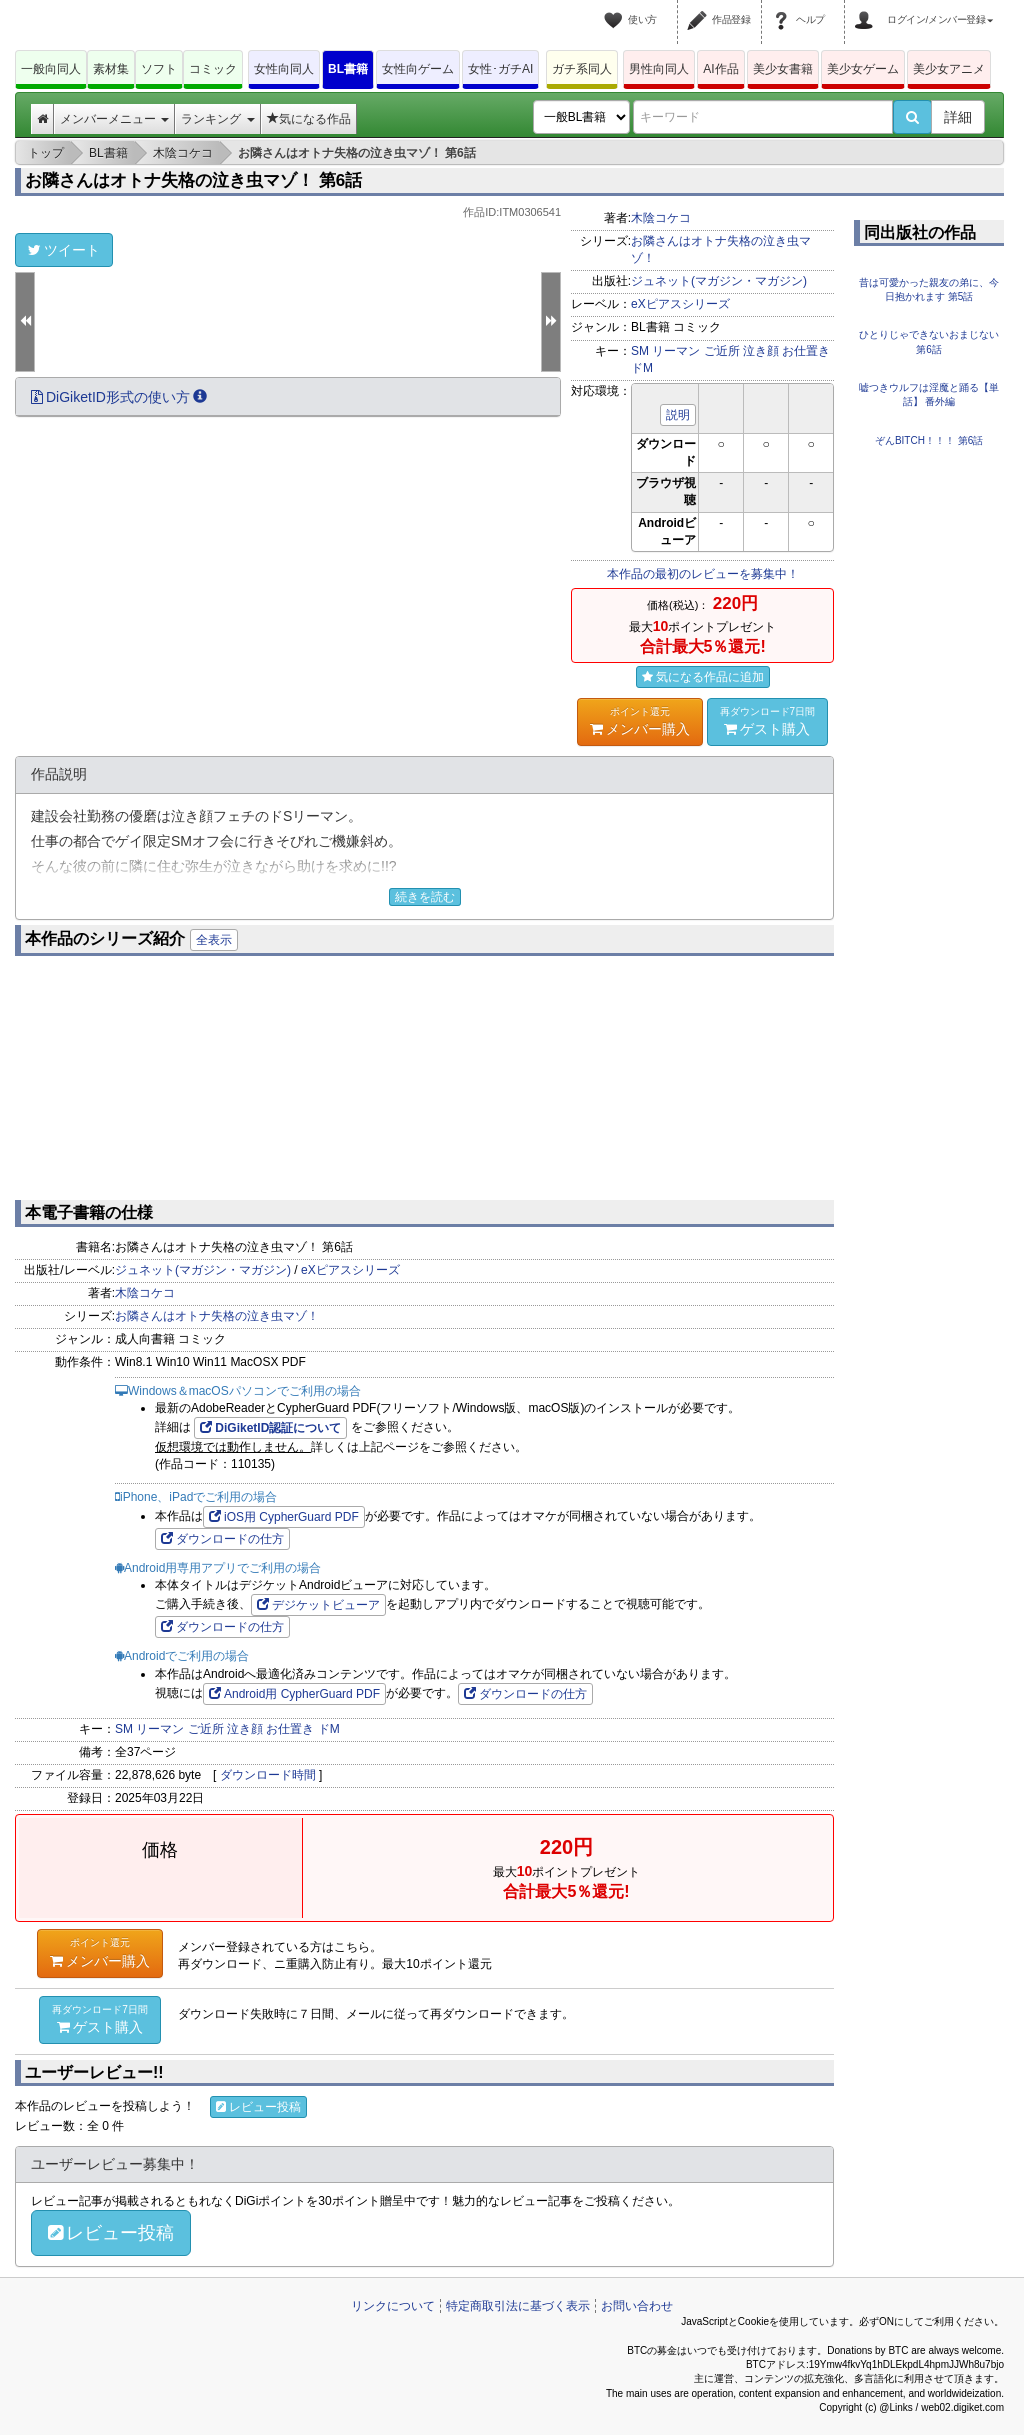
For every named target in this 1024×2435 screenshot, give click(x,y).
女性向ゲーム (418, 69)
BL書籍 (348, 69)
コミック (213, 69)
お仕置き (806, 351)
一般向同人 (51, 69)
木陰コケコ (661, 218)
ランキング (217, 119)
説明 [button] (678, 415)
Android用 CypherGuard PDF (294, 1694)
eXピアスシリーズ (680, 304)
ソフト (159, 69)
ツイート (64, 250)
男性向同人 (659, 69)
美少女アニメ (949, 69)
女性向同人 (284, 69)
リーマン (676, 351)
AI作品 (720, 69)
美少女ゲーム (863, 69)
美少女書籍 (783, 69)
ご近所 (722, 351)
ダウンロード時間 (268, 1775)
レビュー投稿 (258, 2107)
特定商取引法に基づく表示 (518, 2306)
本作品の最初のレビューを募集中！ (703, 574)
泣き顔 (761, 351)
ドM (642, 368)
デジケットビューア (318, 1605)
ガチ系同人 (582, 69)
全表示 (214, 940)
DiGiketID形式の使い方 (119, 397)
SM (640, 351)
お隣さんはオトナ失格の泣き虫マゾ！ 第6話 (193, 180)
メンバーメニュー (114, 119)
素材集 (111, 69)
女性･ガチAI (500, 69)
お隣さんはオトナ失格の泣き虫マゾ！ (217, 1316)
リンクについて (393, 2306)
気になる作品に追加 (703, 677)
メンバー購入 (640, 721)
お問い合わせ (637, 2306)
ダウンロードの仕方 (222, 1539)
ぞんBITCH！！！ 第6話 (929, 440)
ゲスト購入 (768, 721)
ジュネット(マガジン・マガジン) (719, 281)
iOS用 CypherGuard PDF (284, 1517)
